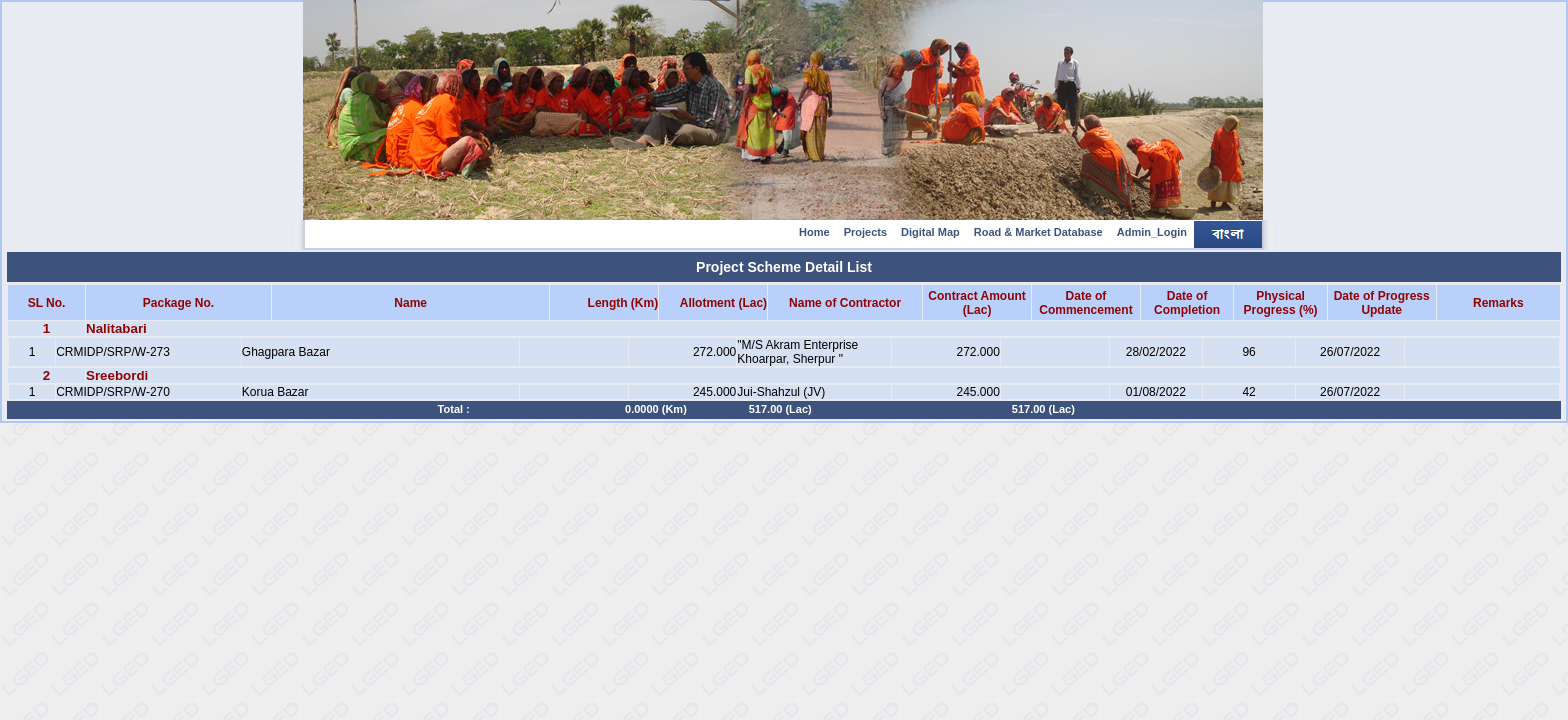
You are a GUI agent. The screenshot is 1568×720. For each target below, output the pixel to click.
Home (814, 232)
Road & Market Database (1038, 232)
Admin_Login (1152, 232)
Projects (865, 232)
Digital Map (930, 232)
